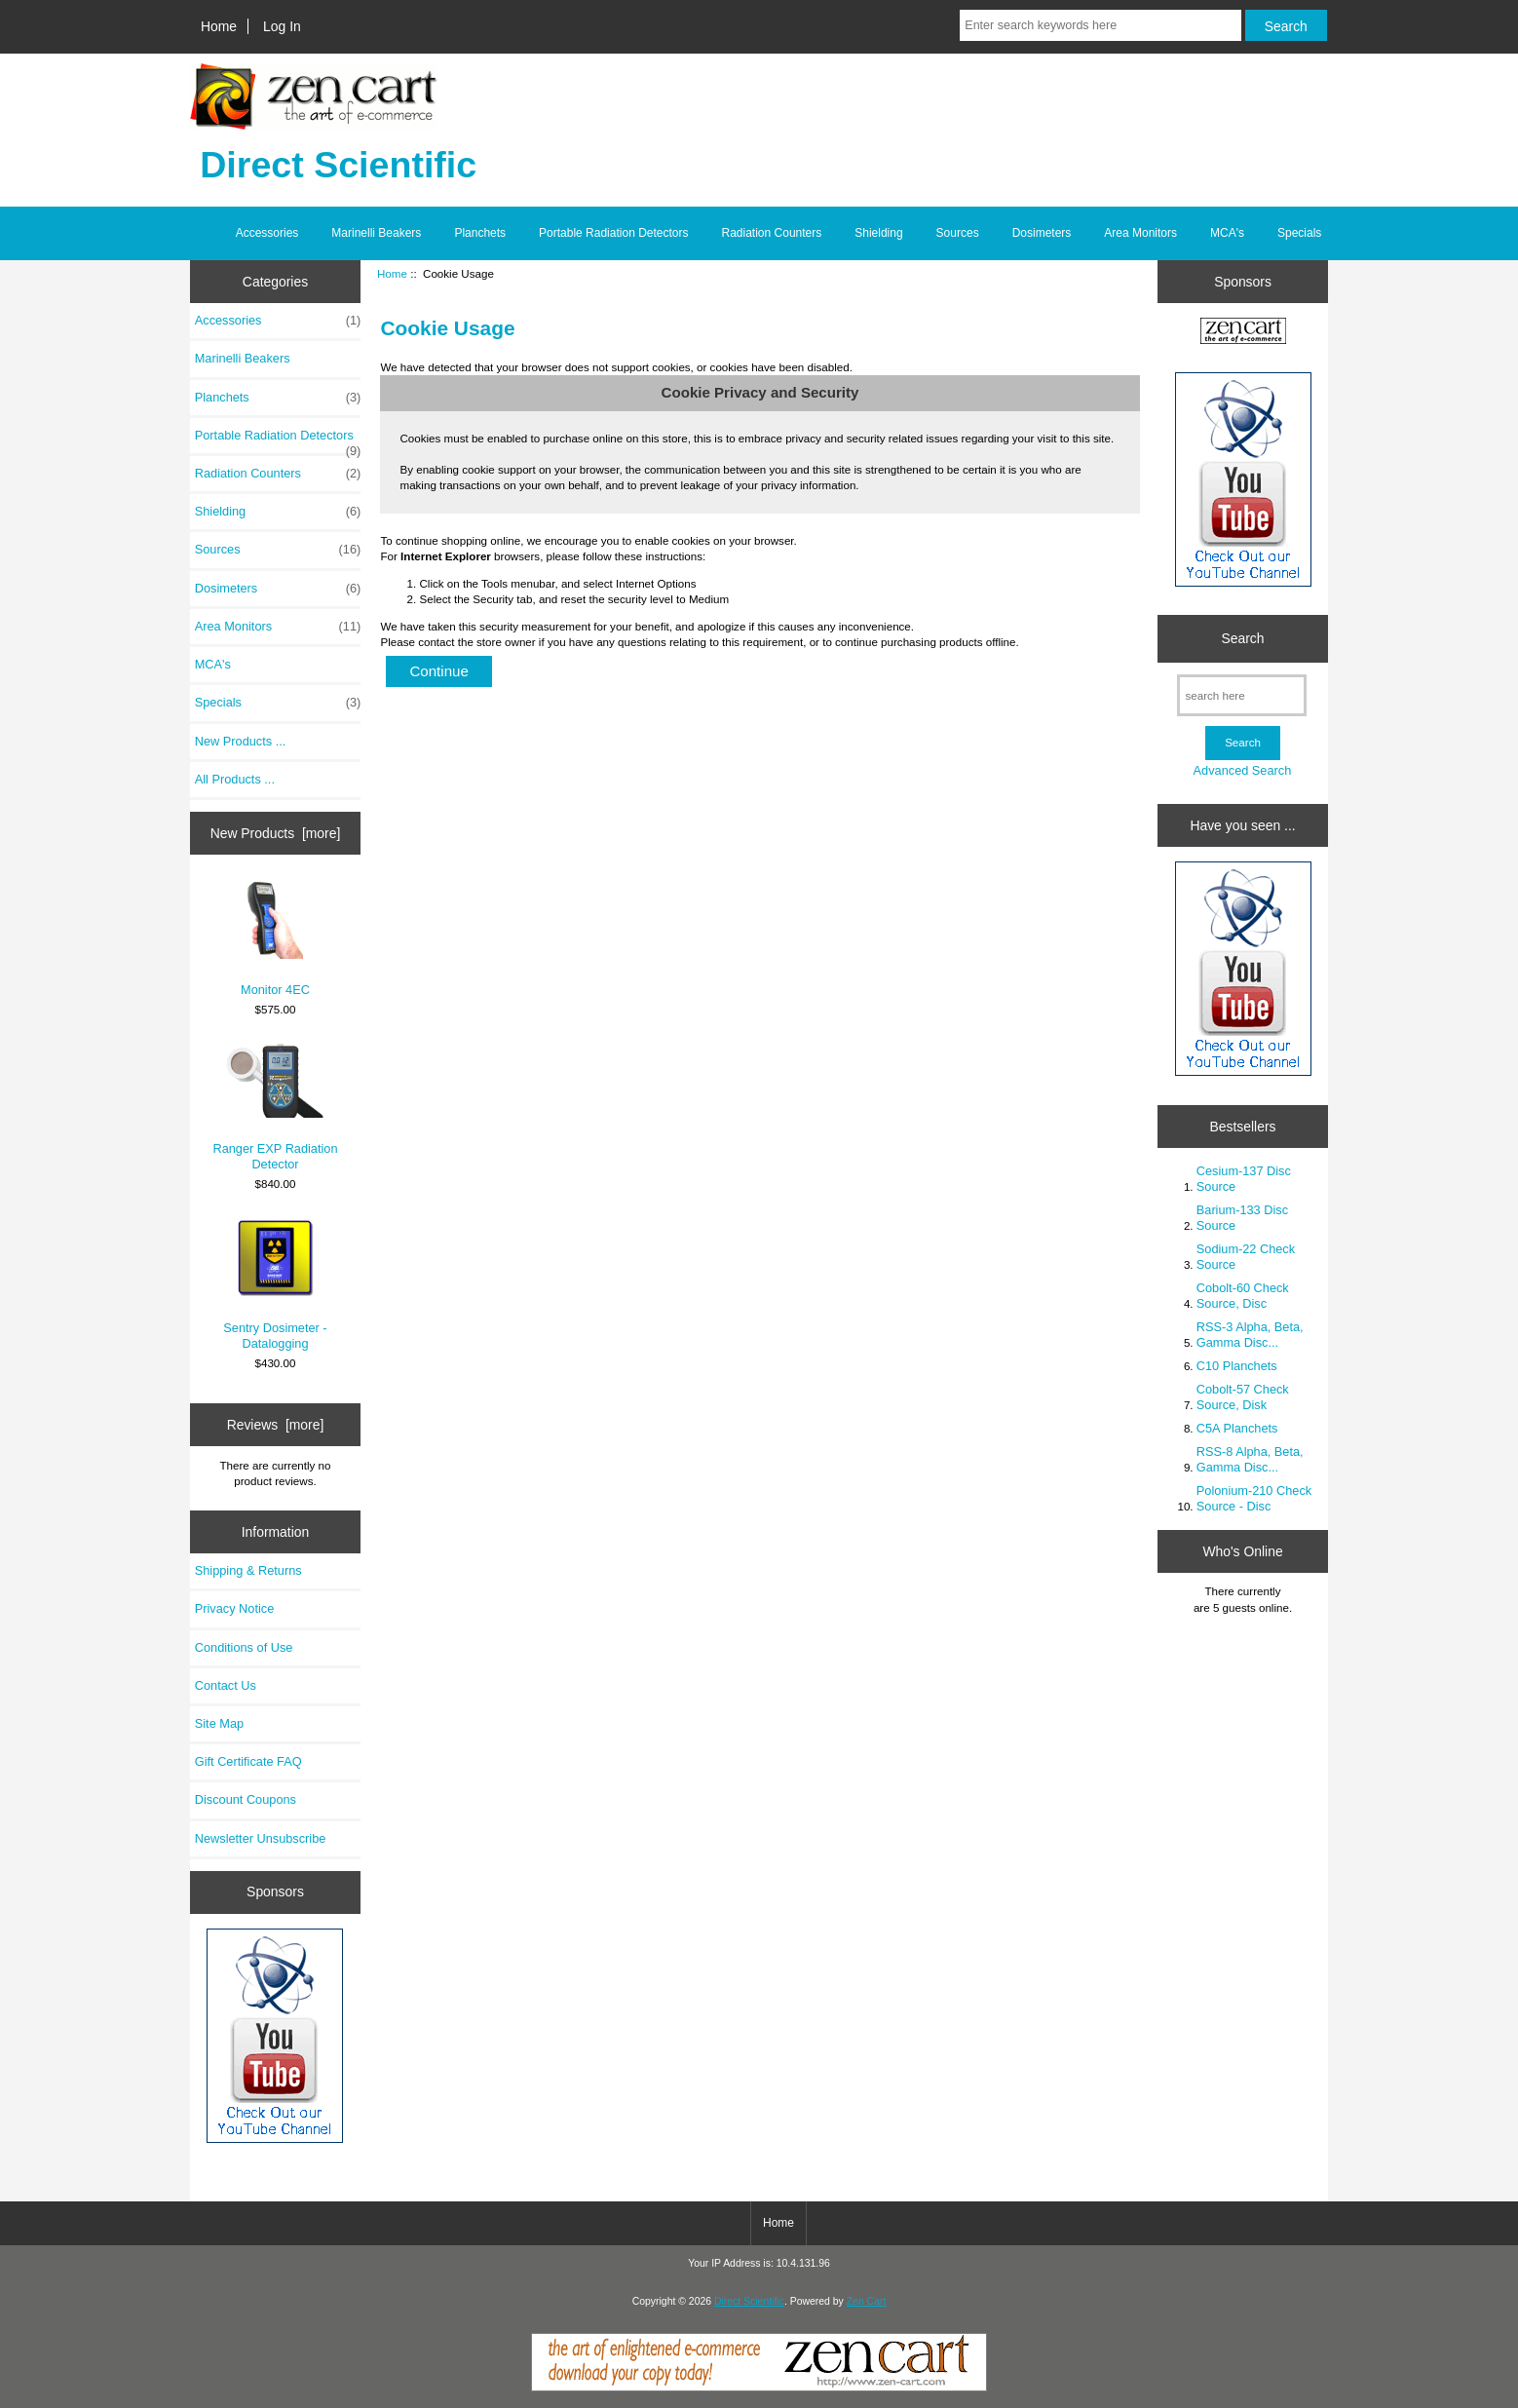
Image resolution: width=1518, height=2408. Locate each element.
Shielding (878, 233)
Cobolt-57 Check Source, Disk (1242, 1397)
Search (1242, 638)
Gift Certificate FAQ (248, 1761)
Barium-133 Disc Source (1242, 1218)
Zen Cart (867, 2301)
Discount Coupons (245, 1799)
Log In (282, 26)
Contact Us (225, 1685)
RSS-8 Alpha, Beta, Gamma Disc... (1250, 1459)
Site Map (219, 1723)
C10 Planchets (1236, 1365)
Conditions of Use (244, 1647)
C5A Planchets (1237, 1428)
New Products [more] (275, 833)
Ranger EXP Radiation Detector (274, 1107)
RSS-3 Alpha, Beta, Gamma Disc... (1250, 1334)
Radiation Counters (772, 233)
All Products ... (235, 779)
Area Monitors (1140, 233)
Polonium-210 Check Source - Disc (1253, 1498)
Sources (957, 233)
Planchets (480, 233)
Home (219, 26)
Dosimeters (1042, 233)
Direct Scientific (749, 2301)
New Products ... (240, 741)
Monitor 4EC (275, 939)
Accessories (267, 233)
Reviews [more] (275, 1425)
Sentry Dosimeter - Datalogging (274, 1284)
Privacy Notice (234, 1608)
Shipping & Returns (248, 1570)
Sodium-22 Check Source (1245, 1257)
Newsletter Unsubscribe (260, 1838)
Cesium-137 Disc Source (1243, 1179)
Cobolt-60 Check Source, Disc (1242, 1295)
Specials (1299, 233)
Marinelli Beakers (376, 233)
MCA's (1227, 233)
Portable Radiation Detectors (613, 233)
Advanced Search (1243, 770)
